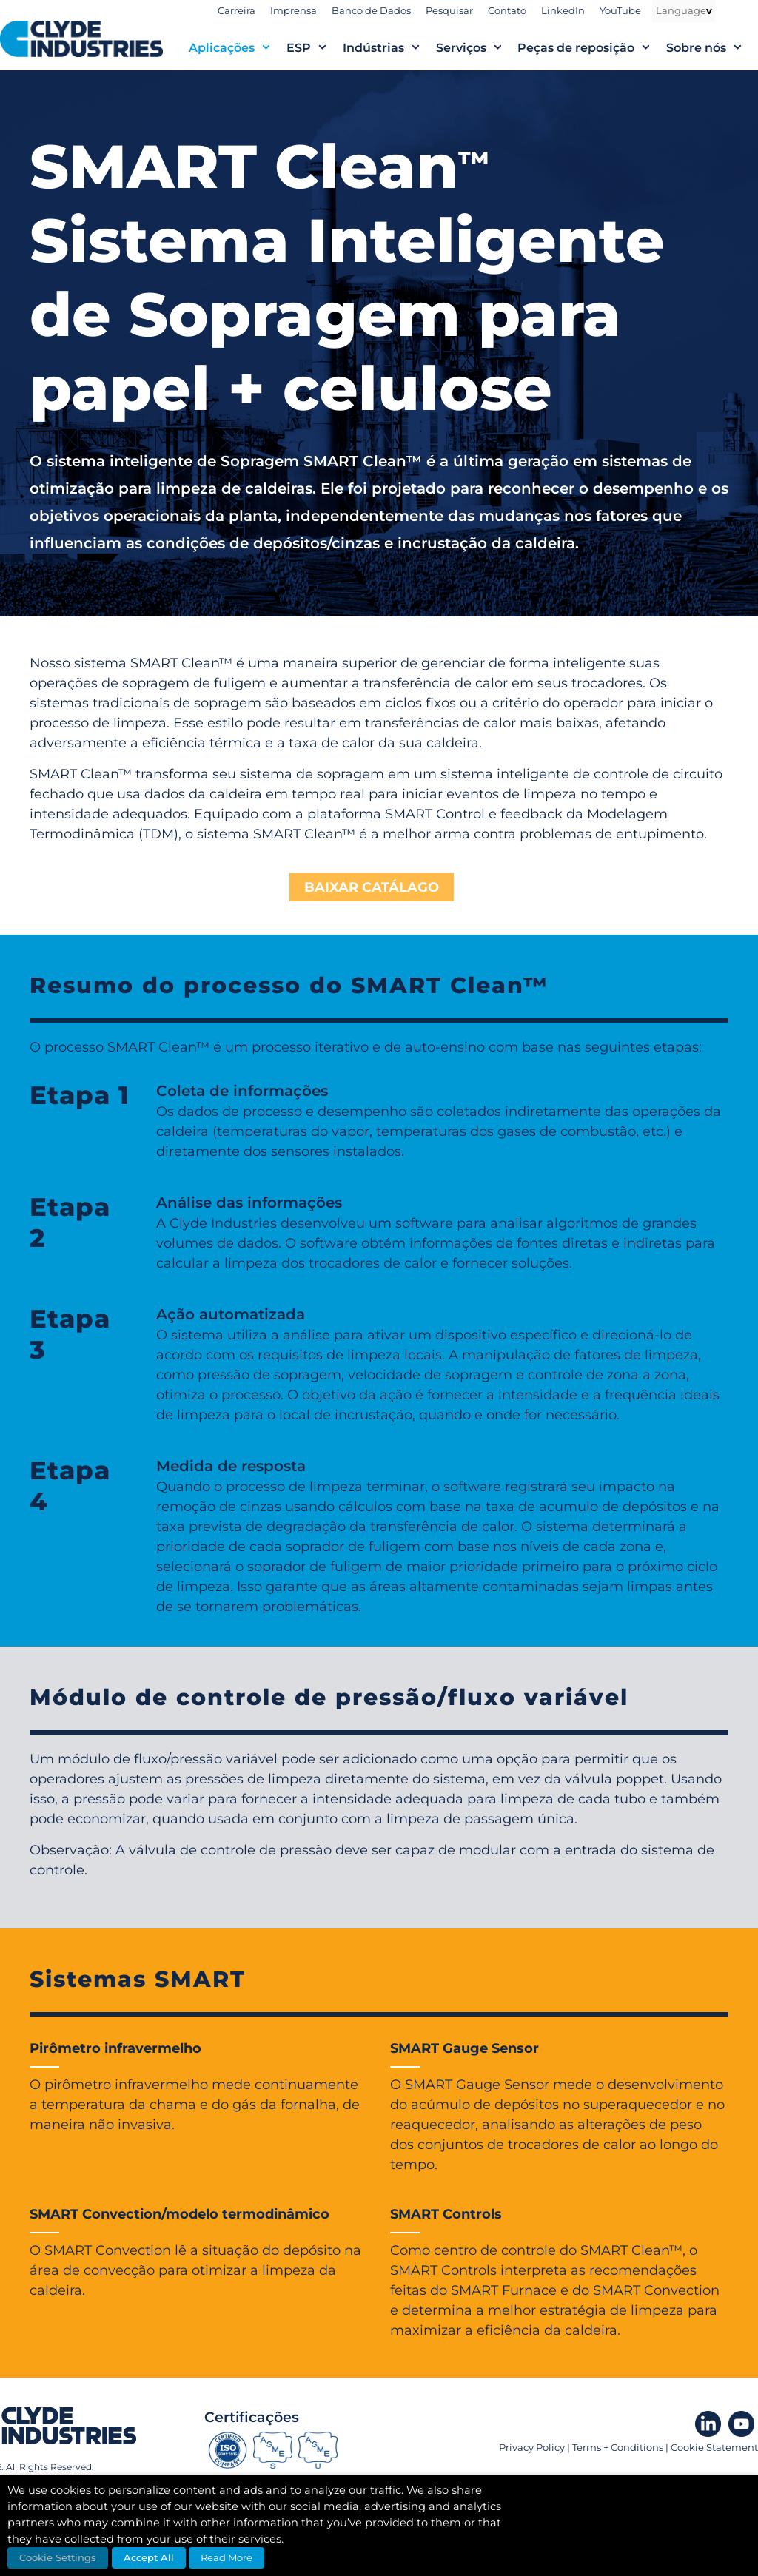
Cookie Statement (714, 2447)
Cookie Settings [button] (57, 2557)
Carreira (236, 10)
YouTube (620, 10)
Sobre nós (712, 48)
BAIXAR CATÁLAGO (371, 887)
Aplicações (237, 48)
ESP (314, 48)
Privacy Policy (532, 2447)
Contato (507, 10)
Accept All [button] (149, 2557)
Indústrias (389, 48)
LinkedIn (563, 10)
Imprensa (293, 10)
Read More (226, 2557)
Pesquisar (449, 10)
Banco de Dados (371, 10)
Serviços (477, 48)
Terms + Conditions (617, 2447)
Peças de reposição (591, 48)
